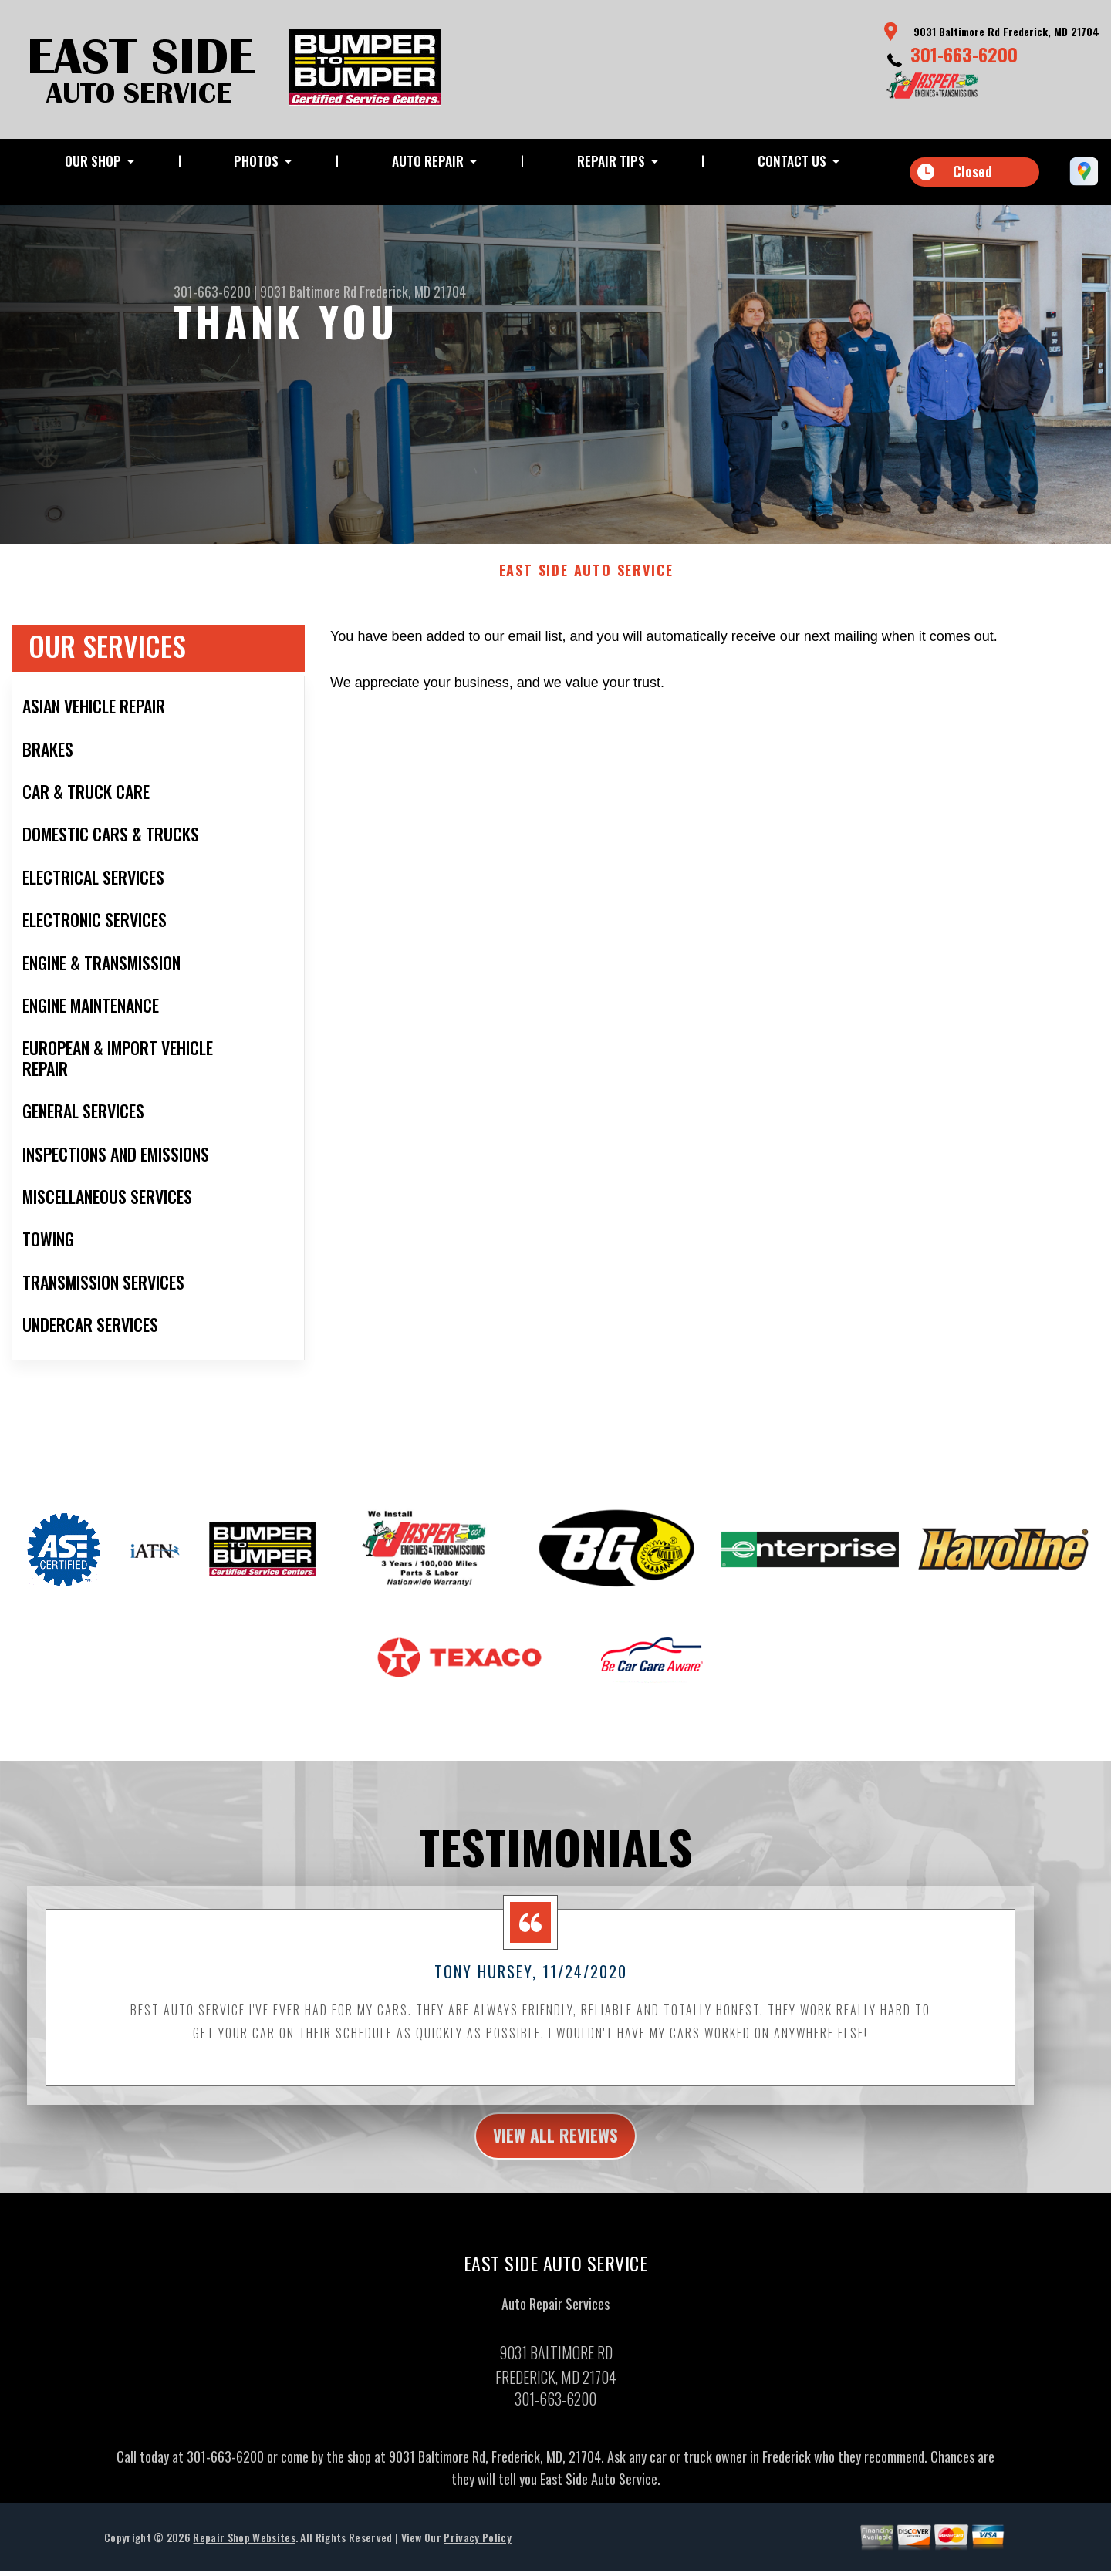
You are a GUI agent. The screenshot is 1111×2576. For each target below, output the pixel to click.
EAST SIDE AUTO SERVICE (586, 580)
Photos (256, 160)
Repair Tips (611, 160)
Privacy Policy (477, 2551)
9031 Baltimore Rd (308, 292)
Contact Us (792, 160)
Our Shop (93, 160)
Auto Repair (428, 160)
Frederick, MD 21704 (413, 292)
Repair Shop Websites (244, 2551)
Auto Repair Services (555, 2318)
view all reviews (555, 2147)
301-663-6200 (964, 54)
